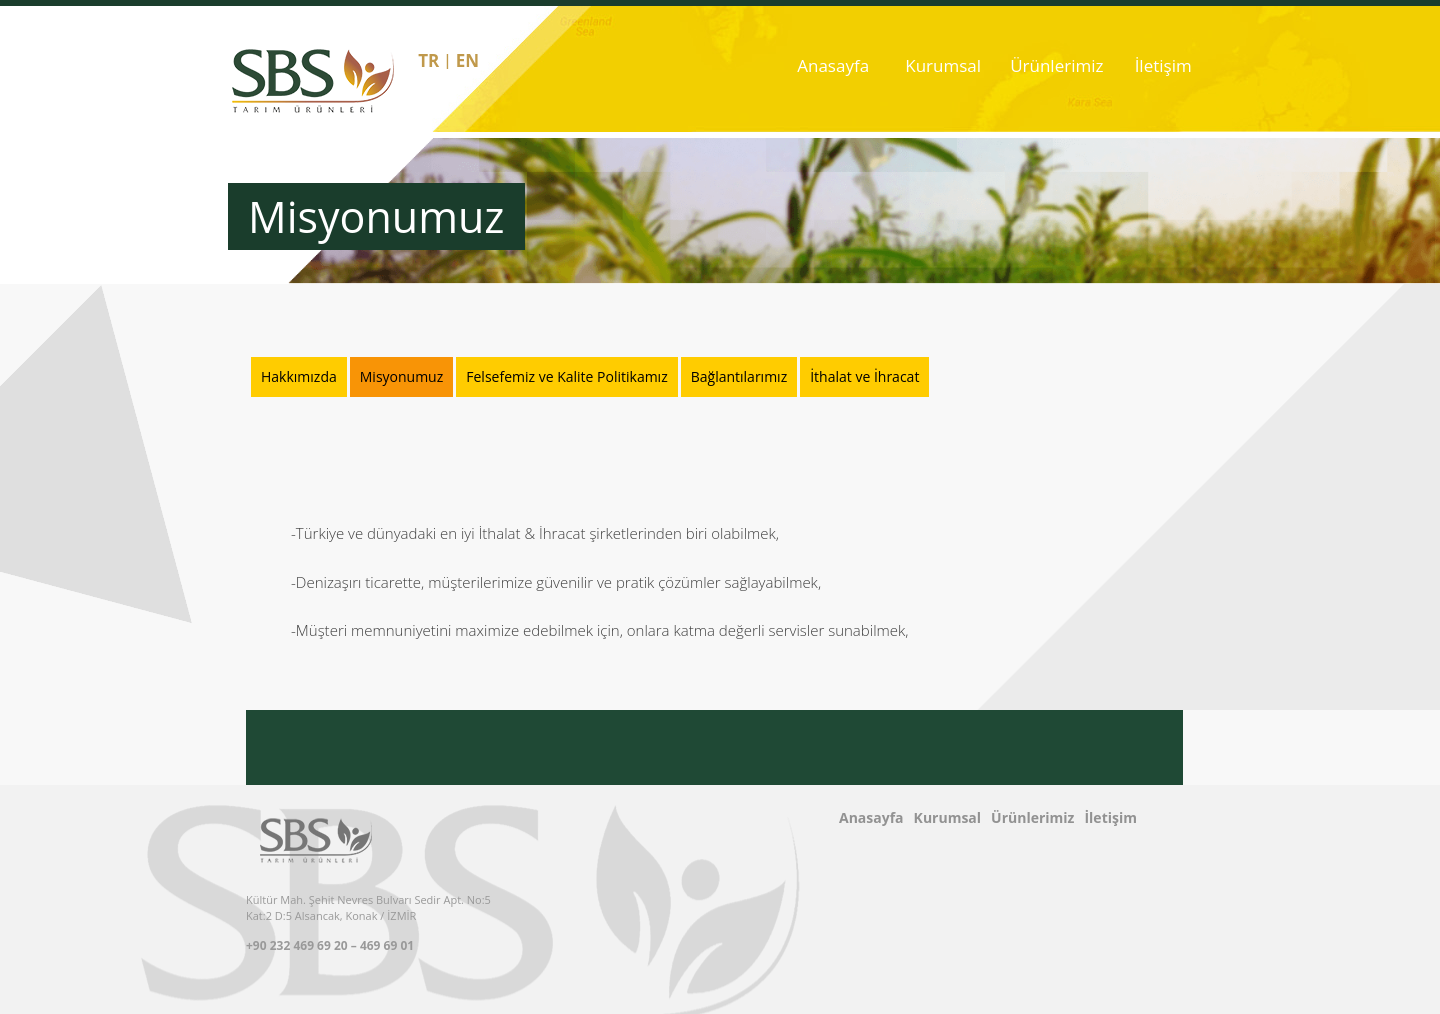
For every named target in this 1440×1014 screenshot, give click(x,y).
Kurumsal (943, 65)
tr (428, 60)
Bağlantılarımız (739, 376)
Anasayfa (833, 65)
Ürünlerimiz (1053, 65)
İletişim (1163, 65)
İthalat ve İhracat (864, 376)
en (467, 60)
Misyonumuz (402, 376)
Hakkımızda (299, 376)
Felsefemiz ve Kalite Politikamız (566, 376)
